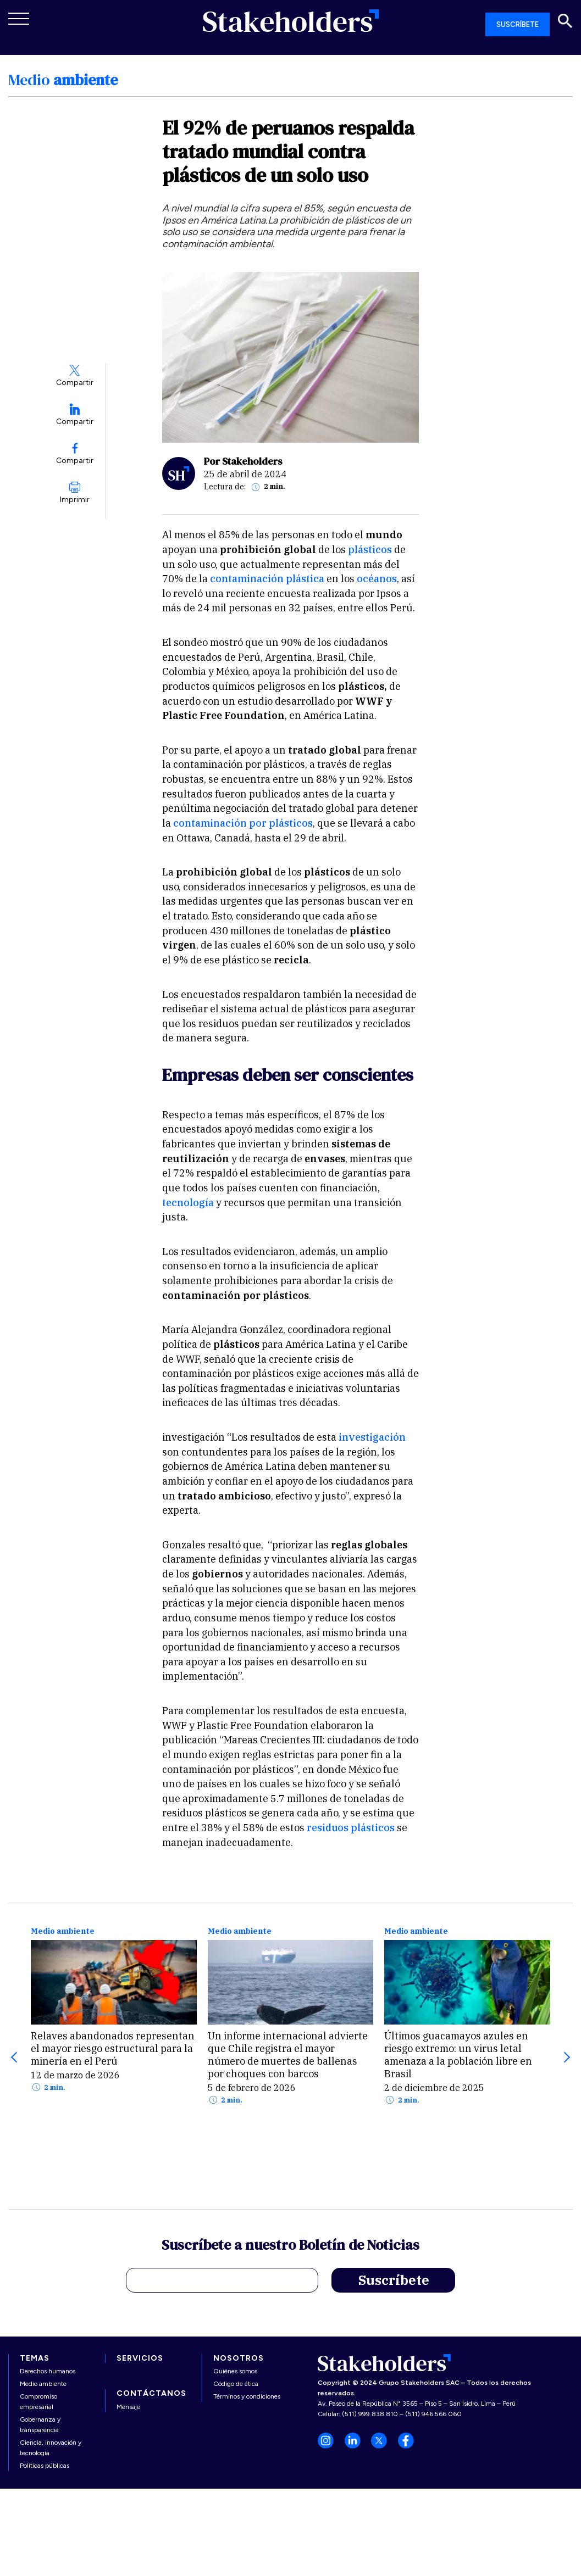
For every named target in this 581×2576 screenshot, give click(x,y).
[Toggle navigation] (19, 19)
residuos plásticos (350, 1827)
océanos (377, 578)
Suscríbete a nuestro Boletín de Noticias (290, 2246)
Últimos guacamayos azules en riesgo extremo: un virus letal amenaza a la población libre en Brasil (458, 2054)
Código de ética (235, 2384)
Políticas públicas (44, 2465)
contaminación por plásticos (243, 823)
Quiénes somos (235, 2371)
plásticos (370, 549)
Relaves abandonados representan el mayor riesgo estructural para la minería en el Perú (113, 2048)
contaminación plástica (267, 578)
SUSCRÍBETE (517, 24)
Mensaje (128, 2407)
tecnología (188, 1202)
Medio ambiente (63, 1931)
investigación (372, 1437)
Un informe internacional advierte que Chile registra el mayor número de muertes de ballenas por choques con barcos (288, 2054)
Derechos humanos (47, 2371)
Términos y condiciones (246, 2396)
